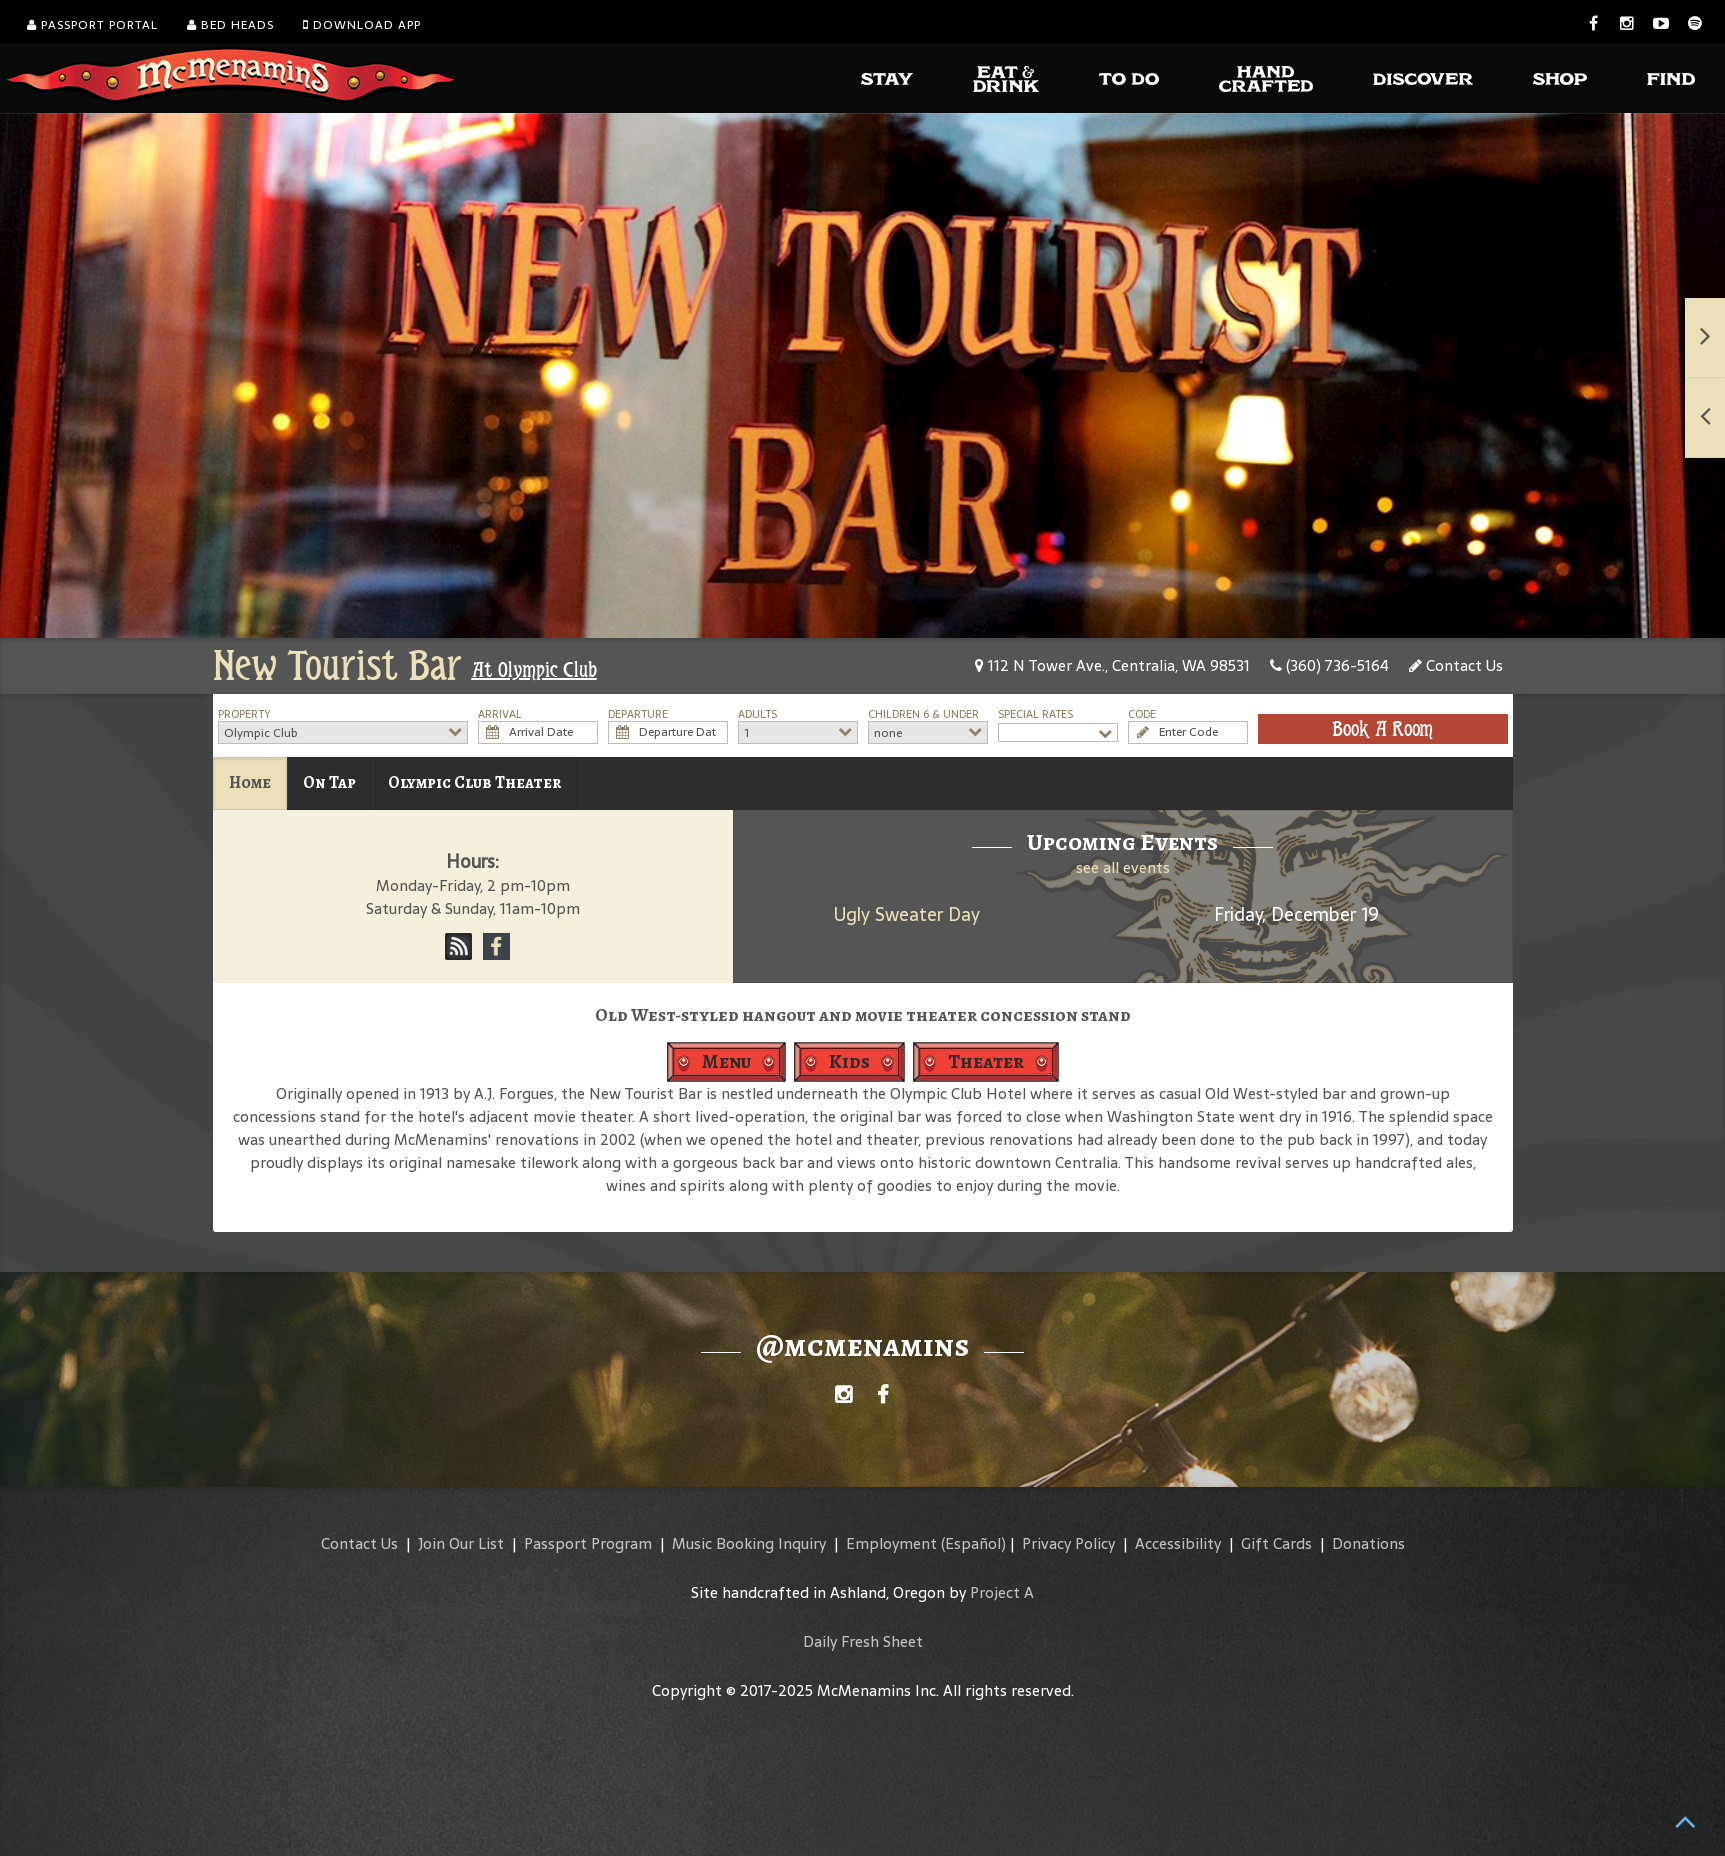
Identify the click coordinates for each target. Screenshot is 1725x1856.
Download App (362, 25)
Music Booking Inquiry (749, 1543)
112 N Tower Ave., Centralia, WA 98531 (1112, 665)
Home (250, 782)
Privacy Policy (1068, 1543)
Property (244, 714)
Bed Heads (230, 25)
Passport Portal (92, 25)
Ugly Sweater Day (907, 914)
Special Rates (1035, 714)
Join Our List (461, 1543)
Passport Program (588, 1543)
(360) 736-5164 (1329, 665)
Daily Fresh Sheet (863, 1641)
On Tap (329, 782)
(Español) (973, 1543)
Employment (891, 1543)
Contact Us (1456, 665)
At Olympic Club (534, 670)
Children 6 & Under (923, 714)
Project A (1002, 1592)
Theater (986, 1061)
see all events (1123, 867)
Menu (726, 1061)
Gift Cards (1276, 1543)
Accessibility (1178, 1543)
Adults (757, 714)
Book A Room (1382, 729)
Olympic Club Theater (474, 782)
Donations (1368, 1543)
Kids (849, 1061)
